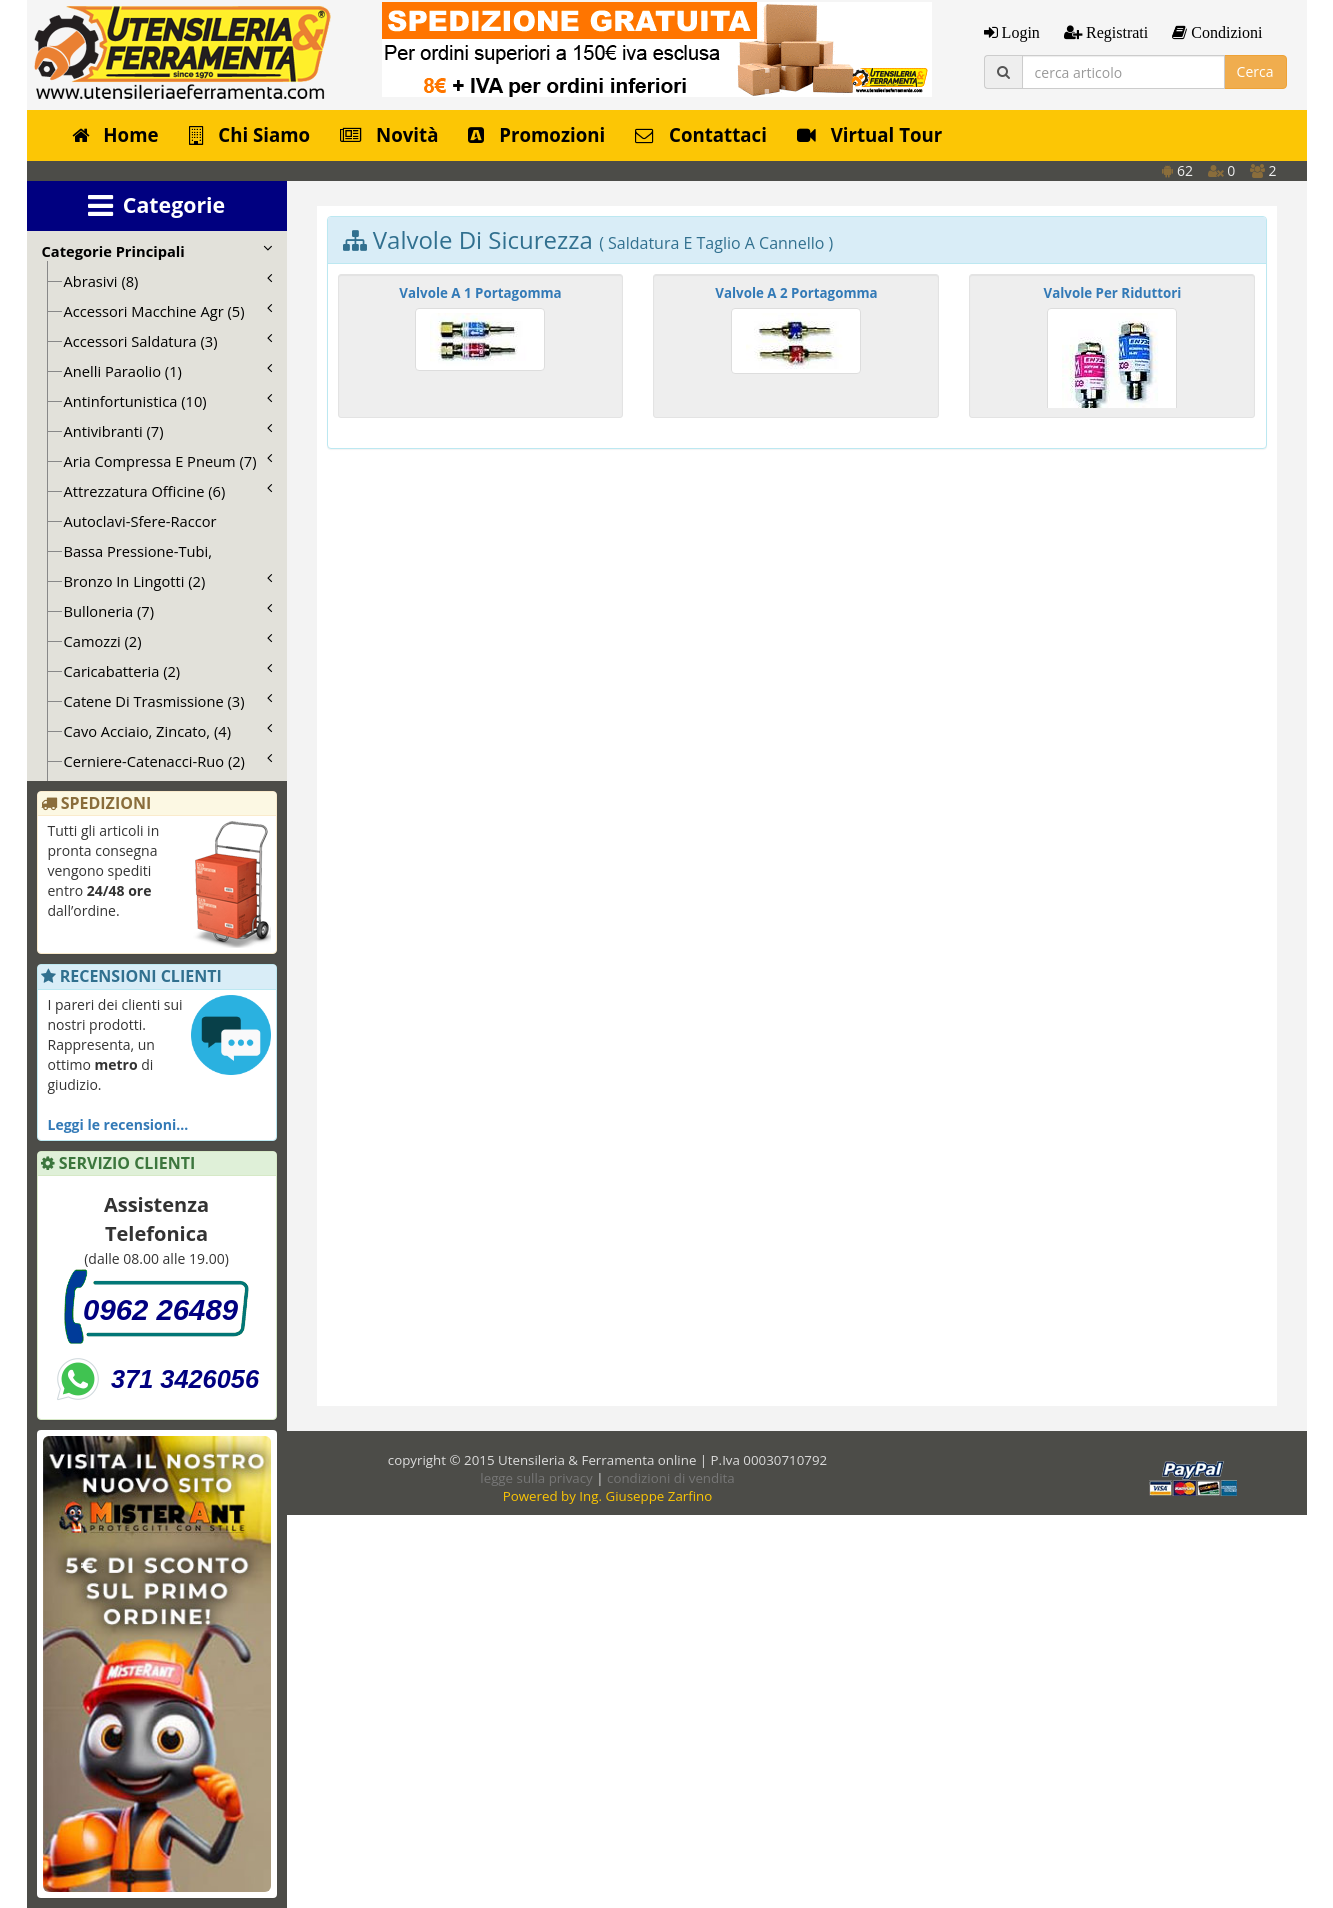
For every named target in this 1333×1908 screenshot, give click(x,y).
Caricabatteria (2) (168, 671)
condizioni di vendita (671, 1478)
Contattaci (701, 134)
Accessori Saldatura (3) (168, 341)
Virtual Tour (869, 134)
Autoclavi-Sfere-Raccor (140, 521)
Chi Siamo (250, 134)
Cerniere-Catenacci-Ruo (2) (168, 761)
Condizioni (1224, 32)
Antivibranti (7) (168, 431)
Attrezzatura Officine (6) (168, 491)
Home (115, 134)
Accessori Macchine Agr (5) (168, 311)
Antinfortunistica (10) (168, 401)
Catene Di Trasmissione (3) (168, 701)
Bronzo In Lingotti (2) (168, 581)
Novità (389, 134)
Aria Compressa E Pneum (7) (168, 461)
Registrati (1115, 32)
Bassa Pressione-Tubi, (138, 551)
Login (1019, 32)
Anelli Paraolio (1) (168, 371)
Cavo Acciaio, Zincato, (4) (168, 731)
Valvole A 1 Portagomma (480, 293)
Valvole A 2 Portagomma (796, 293)
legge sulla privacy (536, 1478)
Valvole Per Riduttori (1113, 293)
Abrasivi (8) (168, 281)
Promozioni (536, 134)
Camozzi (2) (168, 641)
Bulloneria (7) (168, 611)
